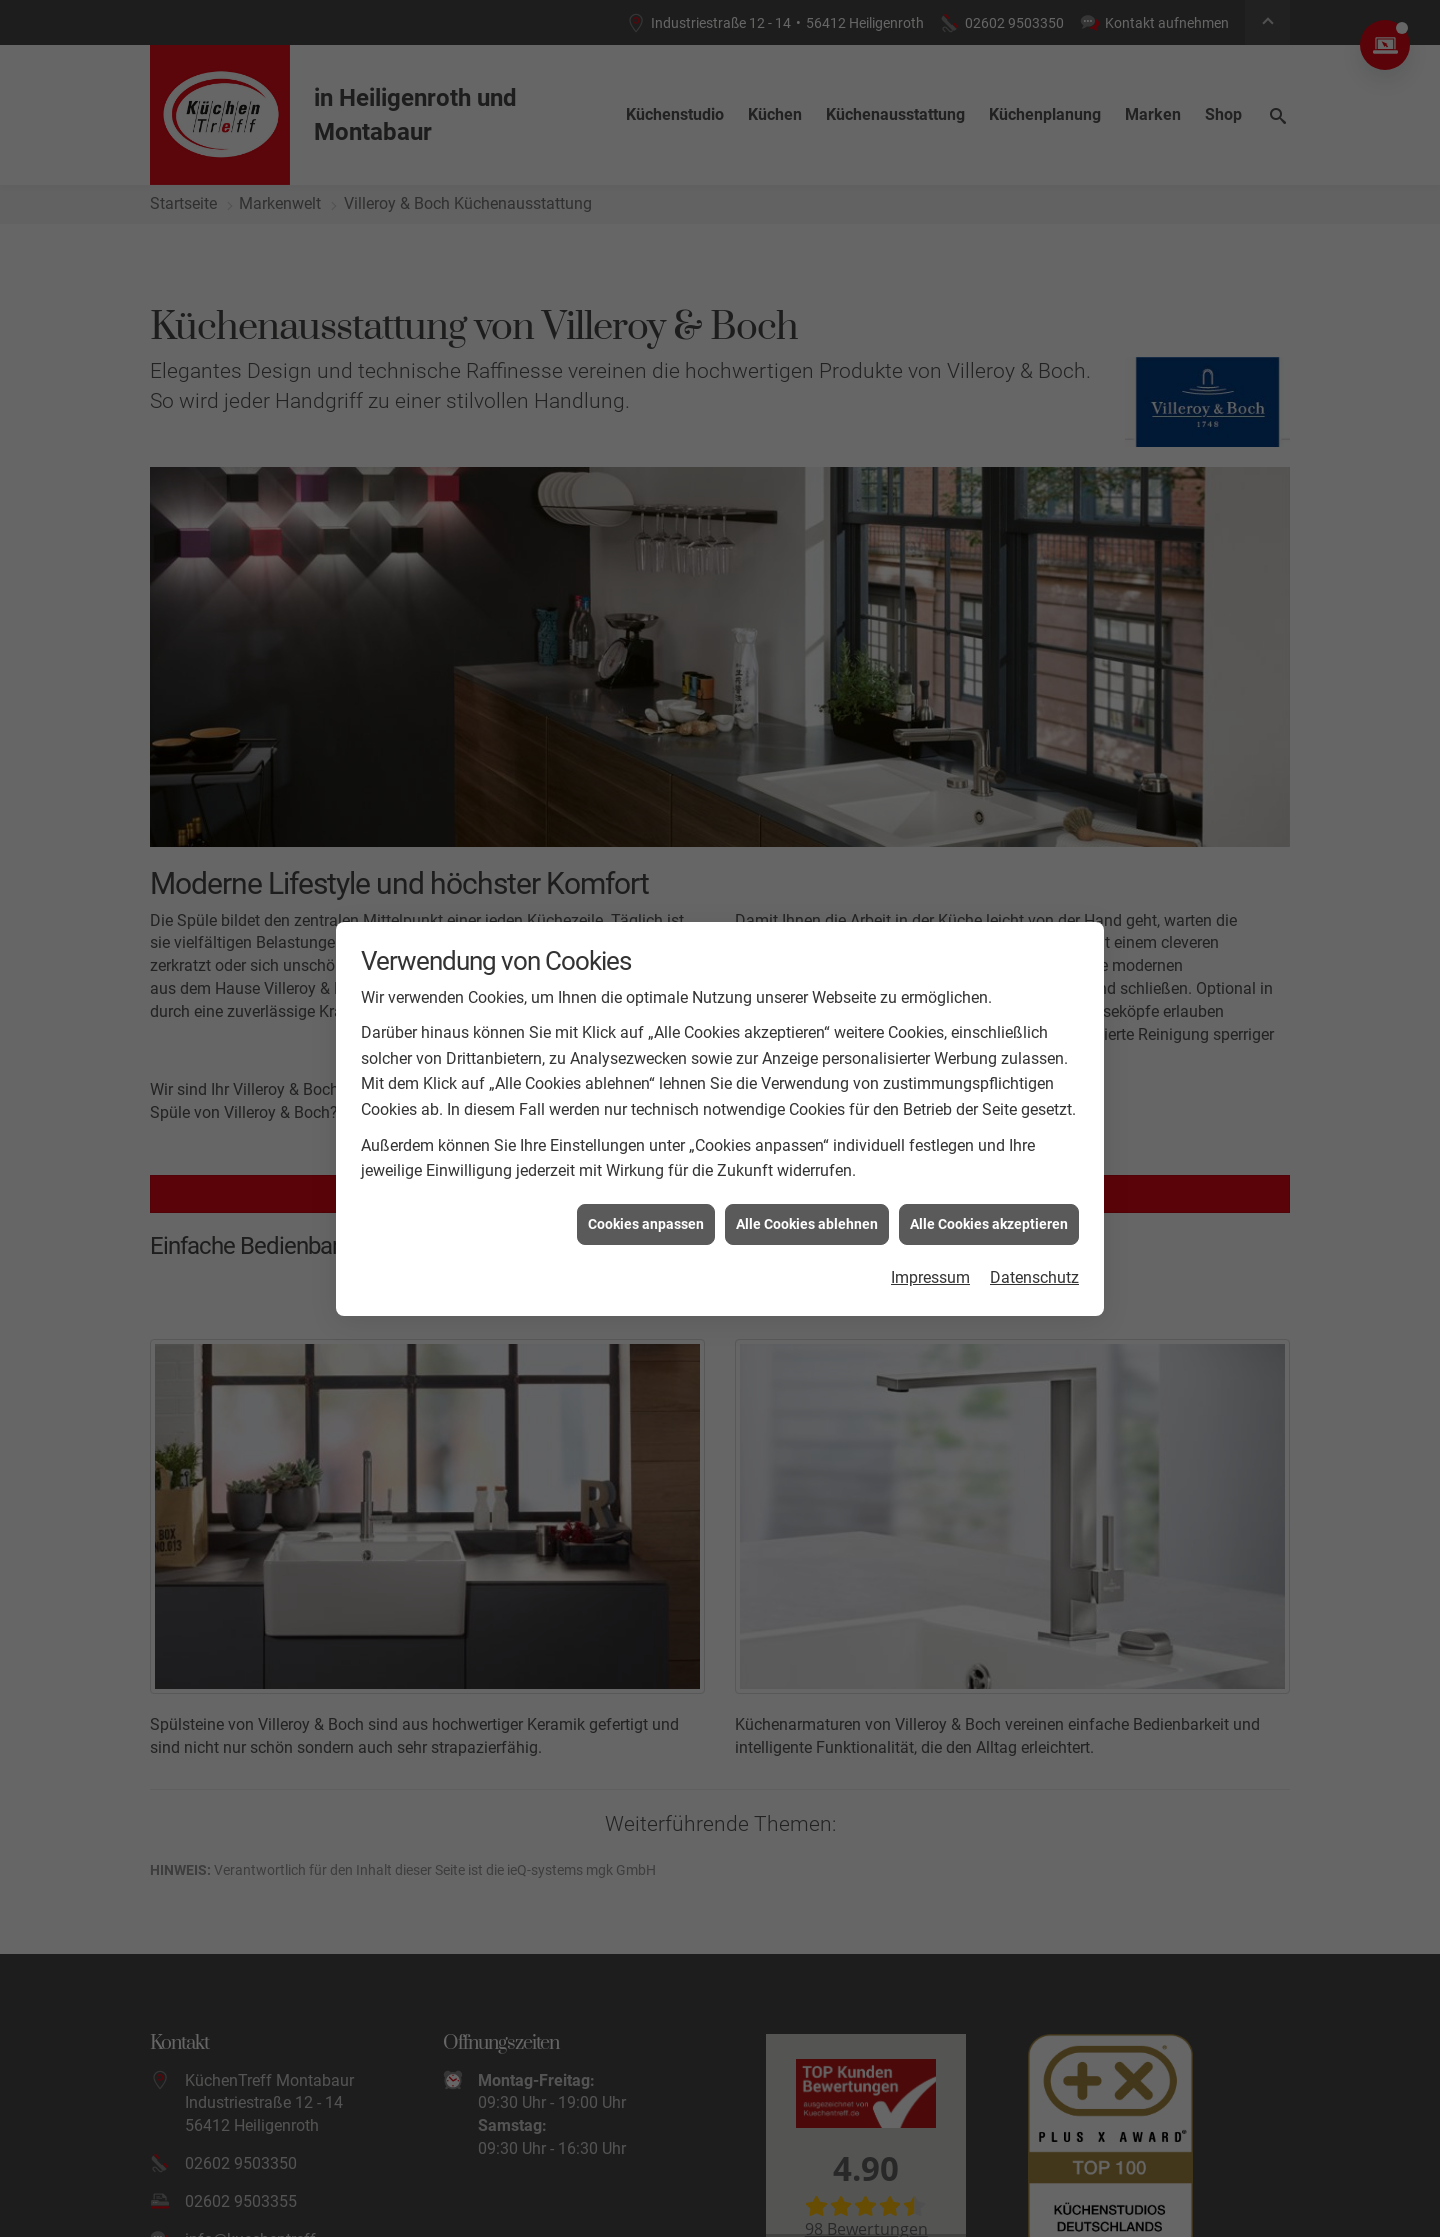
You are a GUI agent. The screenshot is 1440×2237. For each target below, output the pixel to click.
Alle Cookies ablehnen (807, 1224)
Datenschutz (1034, 1277)
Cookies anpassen (646, 1224)
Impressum (930, 1277)
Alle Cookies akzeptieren (989, 1224)
